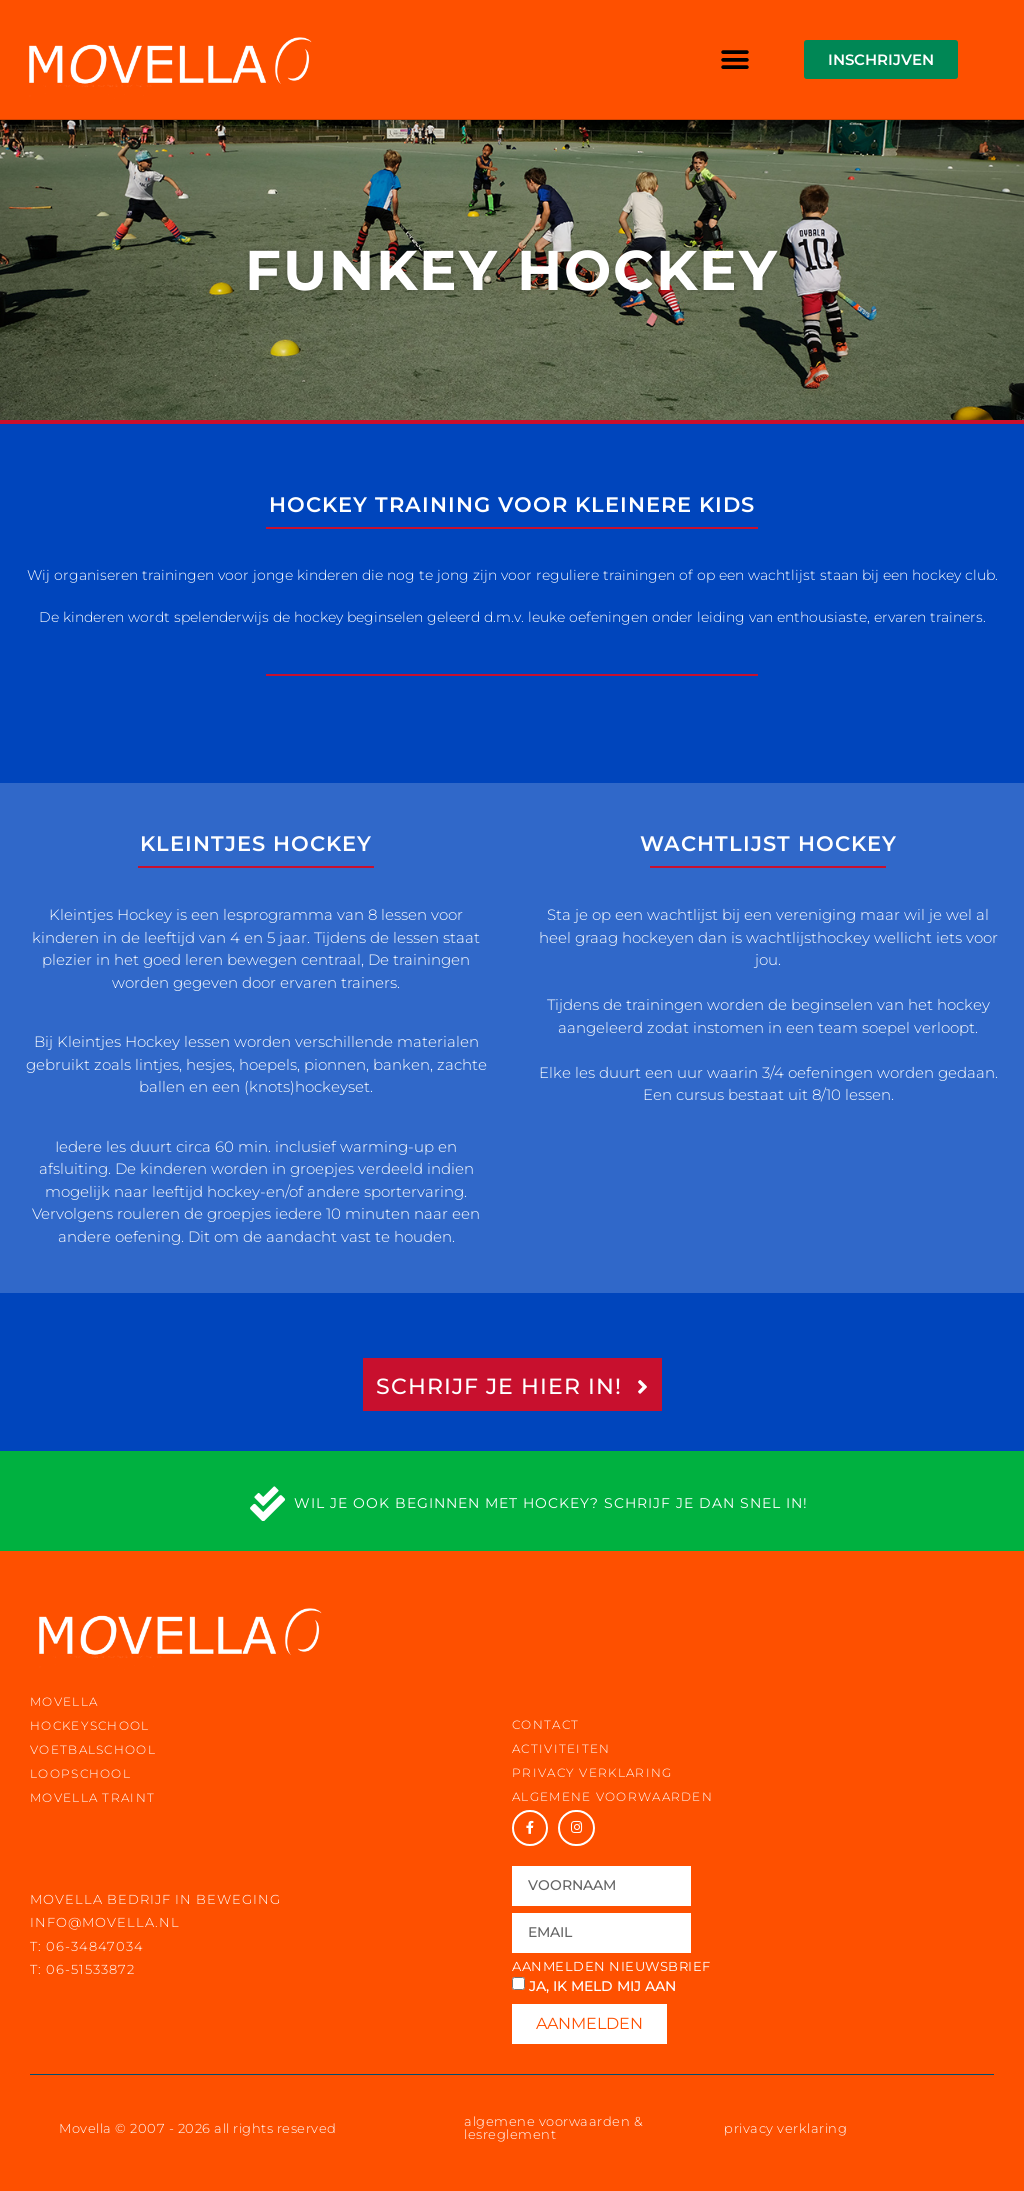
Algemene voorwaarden (612, 1796)
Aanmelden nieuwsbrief (611, 1966)
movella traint (92, 1797)
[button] (735, 59)
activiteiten (561, 1748)
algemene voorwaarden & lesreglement (553, 2127)
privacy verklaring (592, 1772)
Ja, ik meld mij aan (602, 1986)
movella (64, 1701)
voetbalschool (93, 1749)
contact (545, 1724)
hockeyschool (90, 1725)
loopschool (80, 1773)
